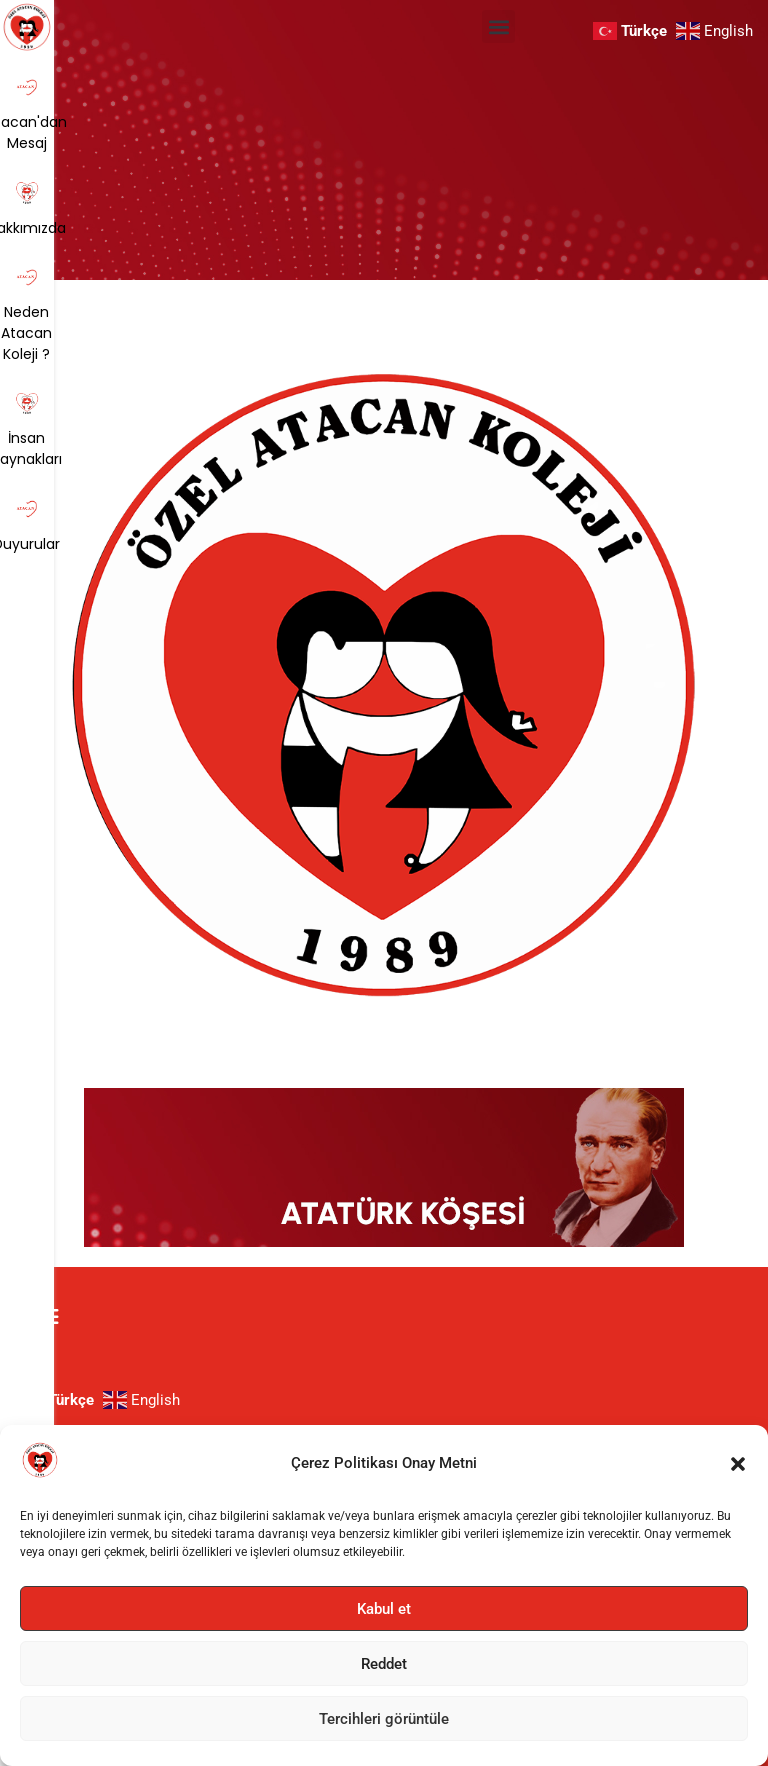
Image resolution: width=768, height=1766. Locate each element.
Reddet (384, 1664)
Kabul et (384, 1609)
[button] (738, 1464)
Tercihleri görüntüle (384, 1719)
